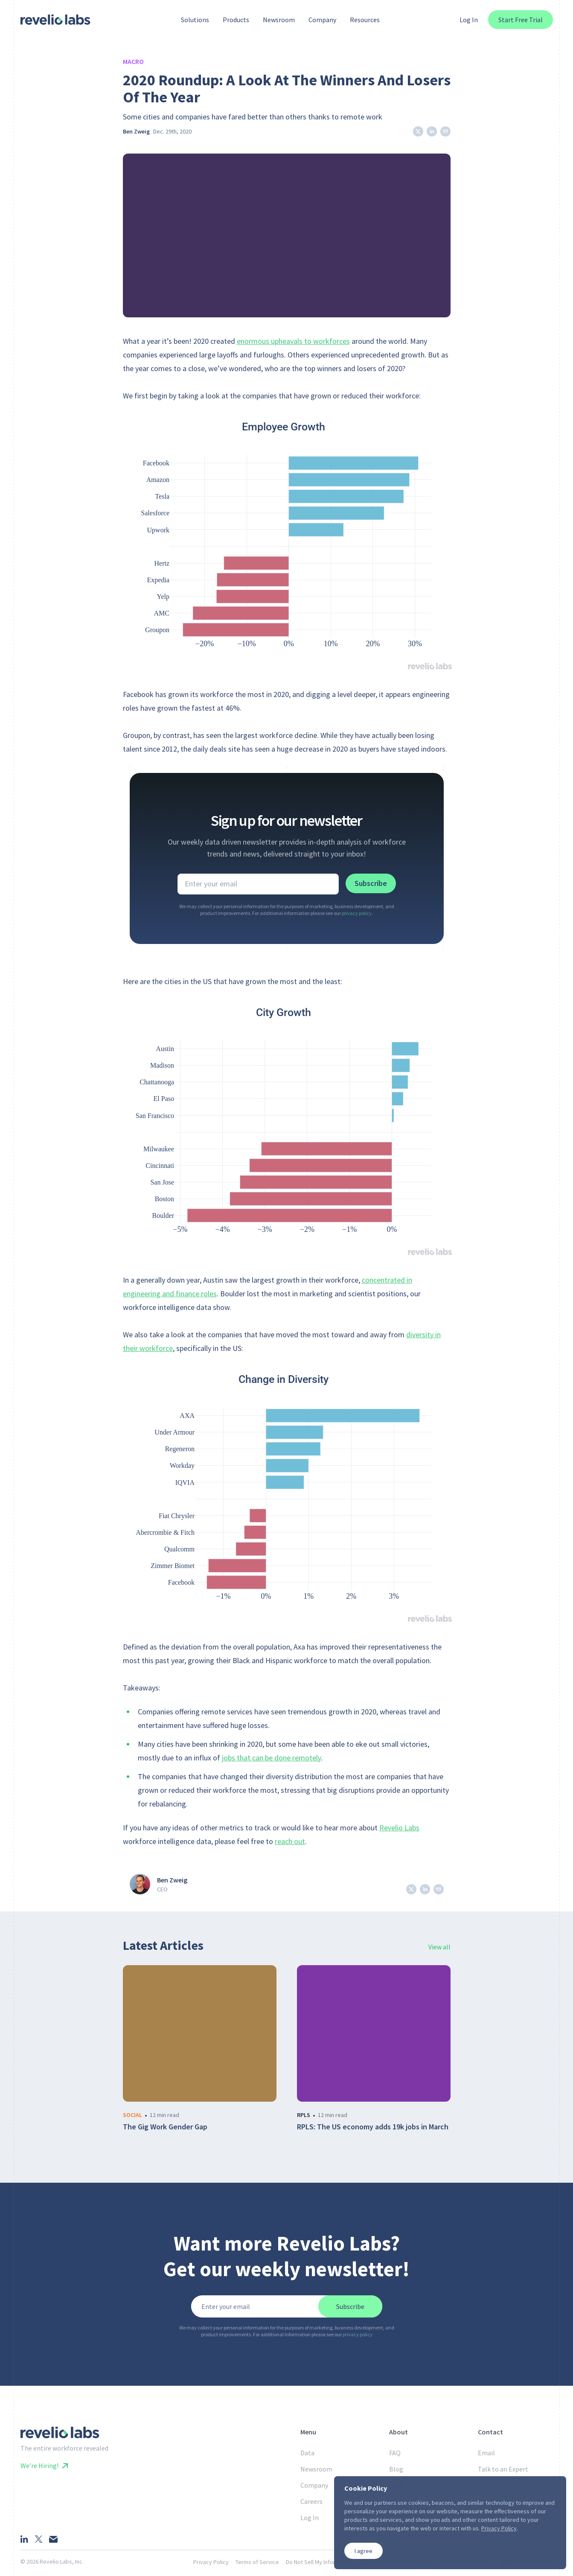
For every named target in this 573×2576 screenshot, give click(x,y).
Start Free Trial (520, 19)
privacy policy (357, 913)
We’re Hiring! (44, 2465)
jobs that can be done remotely (271, 1758)
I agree (363, 2551)
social (132, 2115)
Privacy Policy (211, 2562)
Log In (469, 19)
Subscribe (371, 883)
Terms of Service (257, 2562)
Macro (133, 61)
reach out (290, 1841)
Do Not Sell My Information (319, 2562)
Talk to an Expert (503, 2469)
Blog (396, 2469)
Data (307, 2452)
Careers (311, 2501)
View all (439, 1947)
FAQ (395, 2452)
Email (486, 2452)
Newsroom (316, 2469)
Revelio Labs (399, 1828)
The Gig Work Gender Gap (165, 2127)
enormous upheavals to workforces (293, 341)
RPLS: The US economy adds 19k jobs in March (372, 2127)
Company (314, 2485)
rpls (303, 2115)
